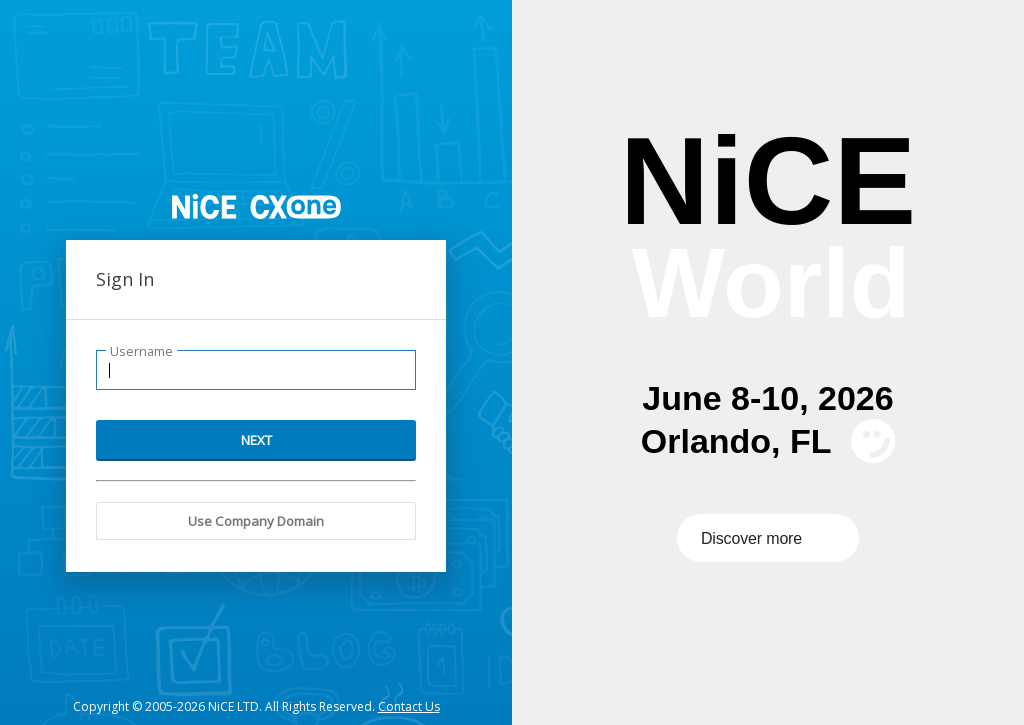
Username (141, 351)
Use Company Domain (256, 521)
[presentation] (768, 362)
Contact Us (409, 706)
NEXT (256, 440)
